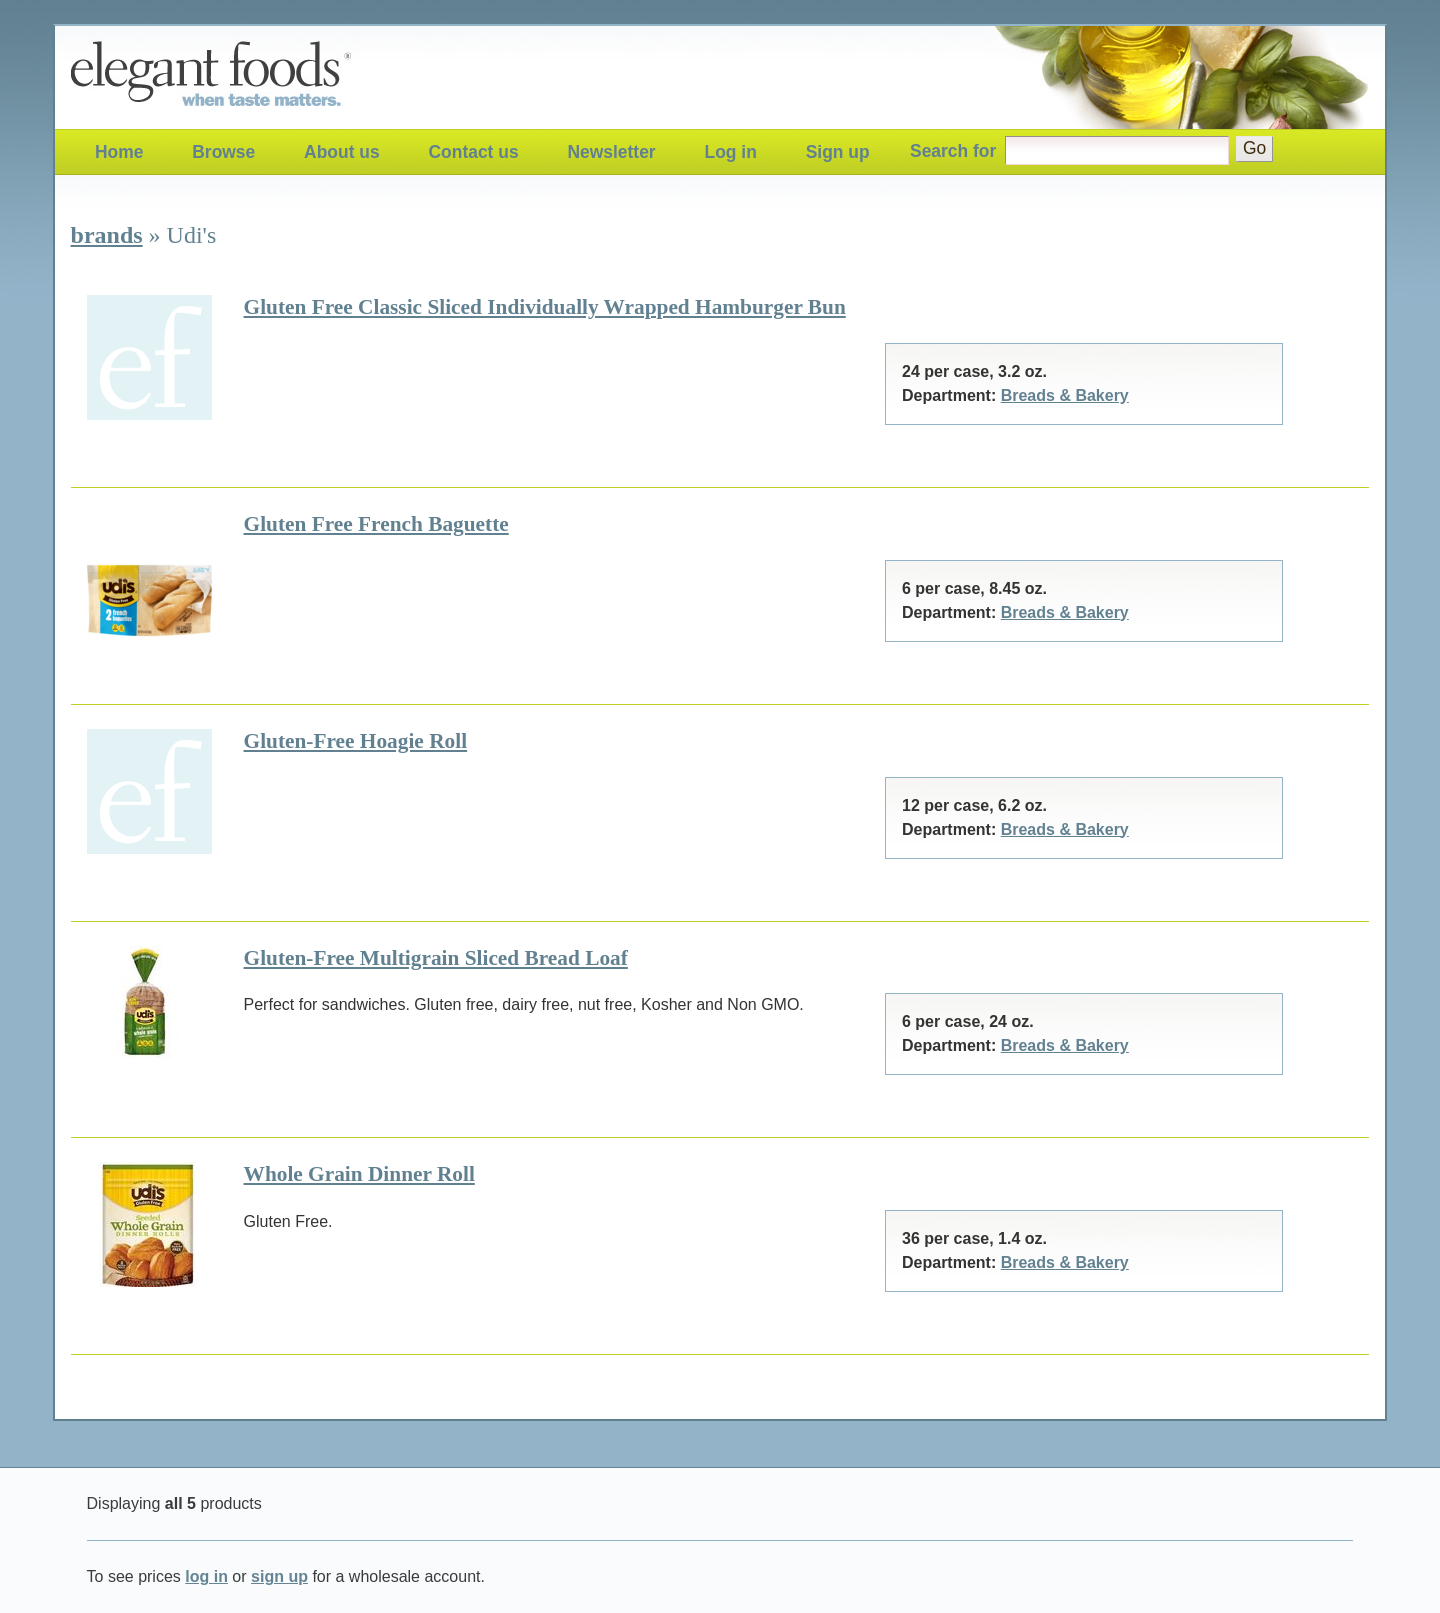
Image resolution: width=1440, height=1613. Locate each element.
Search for (953, 150)
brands (107, 235)
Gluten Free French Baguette (376, 524)
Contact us (474, 152)
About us (342, 152)
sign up (279, 1576)
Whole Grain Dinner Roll (359, 1174)
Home (119, 152)
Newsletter (611, 152)
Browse (223, 152)
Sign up (838, 152)
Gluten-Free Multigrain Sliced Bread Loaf (436, 958)
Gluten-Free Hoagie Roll (356, 741)
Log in (731, 152)
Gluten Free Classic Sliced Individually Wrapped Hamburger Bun (545, 307)
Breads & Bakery (1065, 395)
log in (206, 1576)
